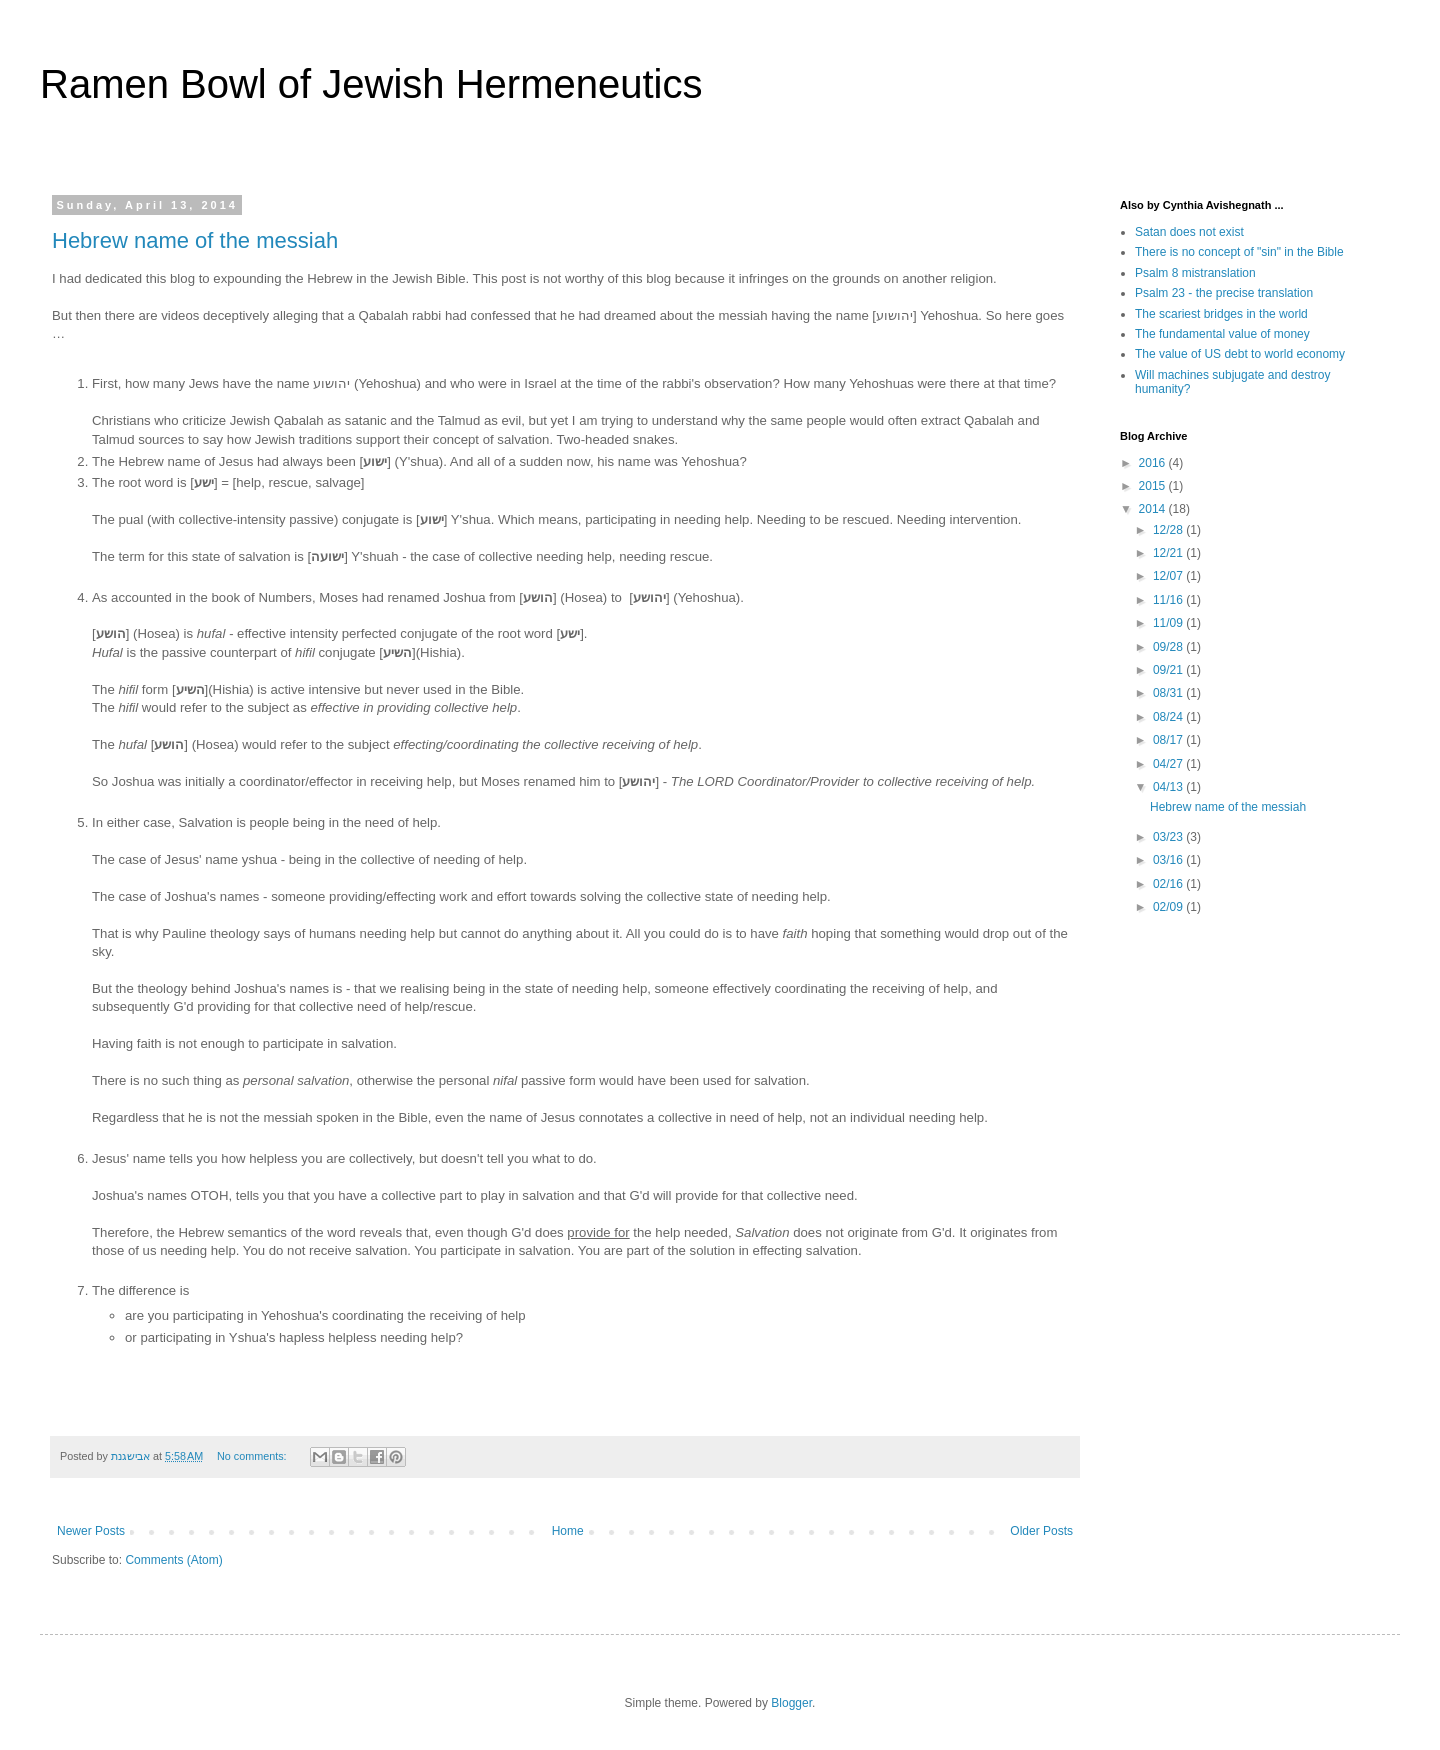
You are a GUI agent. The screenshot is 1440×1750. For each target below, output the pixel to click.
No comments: (253, 1456)
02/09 (1169, 907)
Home (568, 1531)
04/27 (1169, 764)
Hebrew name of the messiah (195, 240)
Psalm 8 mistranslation (1195, 273)
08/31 (1169, 693)
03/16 (1169, 860)
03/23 (1169, 837)
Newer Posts (91, 1531)
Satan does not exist (1189, 232)
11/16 (1169, 600)
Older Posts (1041, 1531)
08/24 (1169, 717)
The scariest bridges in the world (1221, 314)
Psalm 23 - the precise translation (1224, 293)
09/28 (1169, 647)
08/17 (1169, 740)
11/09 (1169, 623)
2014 (1154, 509)
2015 (1154, 486)
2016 (1154, 463)
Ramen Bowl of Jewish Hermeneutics (371, 84)
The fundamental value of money (1222, 334)
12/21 (1169, 553)
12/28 (1169, 530)
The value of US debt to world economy (1240, 354)
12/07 (1169, 576)
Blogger (791, 1703)
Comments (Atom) (173, 1560)
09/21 (1169, 670)
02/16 (1169, 884)
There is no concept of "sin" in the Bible (1239, 252)
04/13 (1169, 787)
